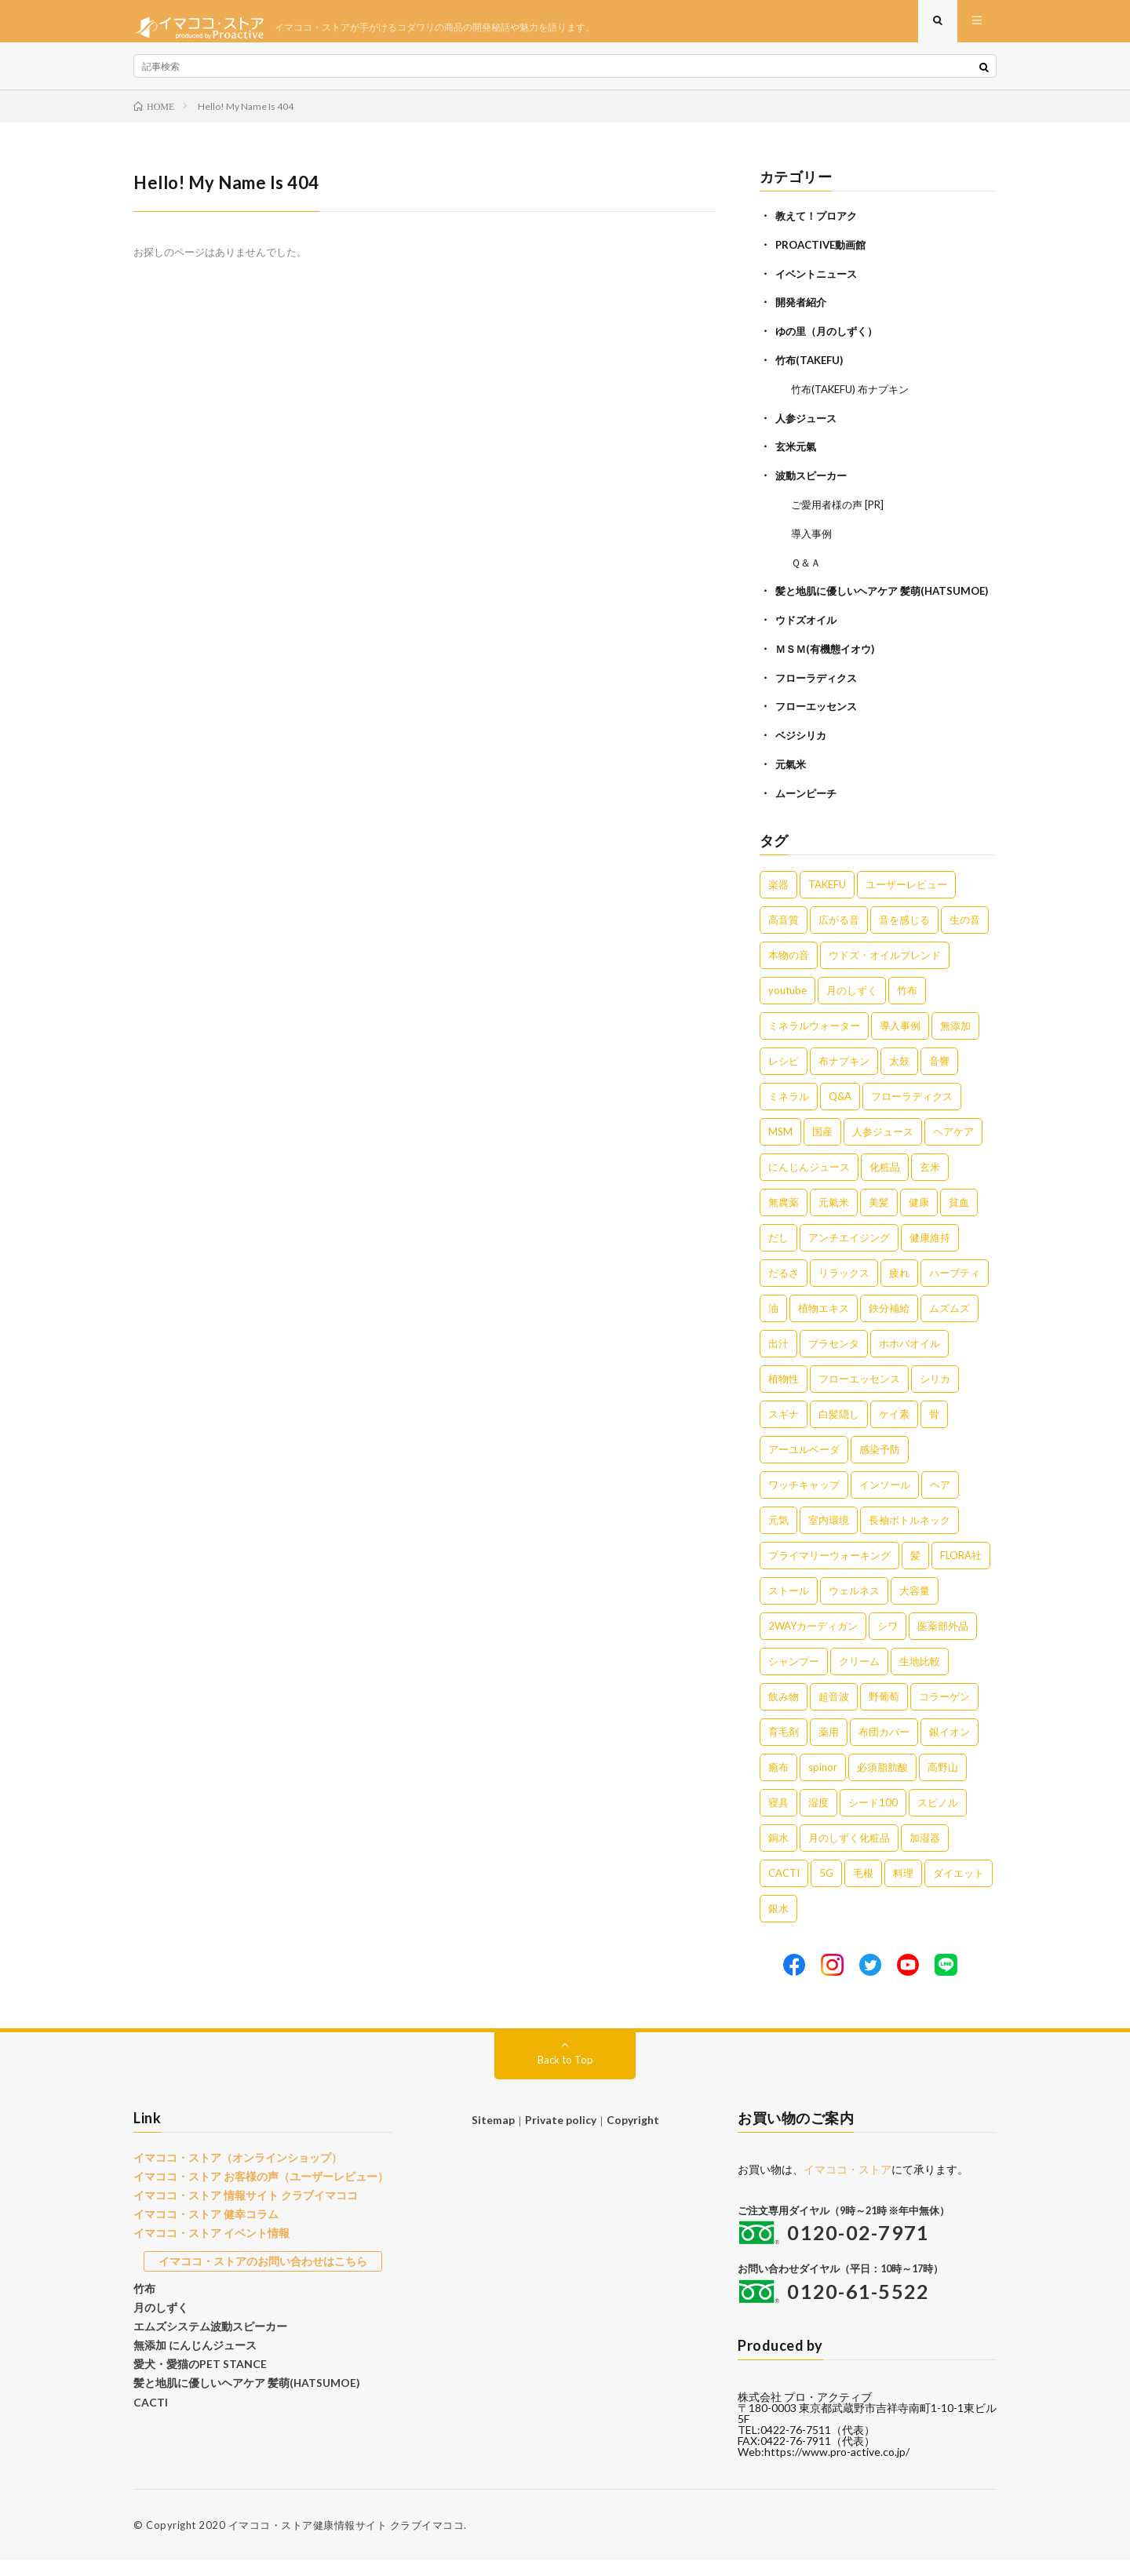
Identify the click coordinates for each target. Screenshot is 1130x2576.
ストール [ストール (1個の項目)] (788, 1606)
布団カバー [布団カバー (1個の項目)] (883, 1747)
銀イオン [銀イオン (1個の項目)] (949, 1747)
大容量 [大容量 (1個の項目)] (914, 1606)
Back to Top (565, 2075)
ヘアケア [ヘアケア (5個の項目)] (953, 1147)
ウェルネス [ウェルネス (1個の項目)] (854, 1606)
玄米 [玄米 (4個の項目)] (930, 1182)
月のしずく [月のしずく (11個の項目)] (851, 1006)
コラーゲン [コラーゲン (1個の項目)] (944, 1712)
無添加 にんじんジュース (190, 2351)
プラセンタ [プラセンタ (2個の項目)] (833, 1359)
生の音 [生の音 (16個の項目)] (965, 935)
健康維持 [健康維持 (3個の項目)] (929, 1253)
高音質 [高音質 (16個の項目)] (783, 935)
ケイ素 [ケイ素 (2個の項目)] (894, 1429)
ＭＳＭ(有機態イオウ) (828, 668)
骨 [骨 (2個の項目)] (934, 1429)
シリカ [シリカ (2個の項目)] (935, 1394)
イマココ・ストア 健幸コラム (200, 2226)
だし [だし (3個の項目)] (778, 1253)
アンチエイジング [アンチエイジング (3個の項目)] (849, 1253)
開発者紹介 (802, 312)
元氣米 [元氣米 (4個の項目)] (833, 1217)
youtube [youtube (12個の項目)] (787, 1006)
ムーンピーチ (808, 809)
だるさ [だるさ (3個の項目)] (783, 1288)
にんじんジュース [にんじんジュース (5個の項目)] (809, 1182)
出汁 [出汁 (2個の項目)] (778, 1359)
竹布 (143, 2297)
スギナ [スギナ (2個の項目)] (783, 1429)
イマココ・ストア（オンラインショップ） (230, 2172)
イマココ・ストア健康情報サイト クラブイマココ (346, 2540)
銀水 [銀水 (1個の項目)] (778, 1924)
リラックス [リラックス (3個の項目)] (843, 1288)
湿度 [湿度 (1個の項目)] (818, 1818)
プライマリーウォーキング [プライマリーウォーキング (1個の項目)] (829, 1571)
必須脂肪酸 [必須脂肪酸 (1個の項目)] (882, 1782)
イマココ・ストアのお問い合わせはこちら (263, 2270)
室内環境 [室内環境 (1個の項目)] (828, 1535)
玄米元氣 (797, 454)
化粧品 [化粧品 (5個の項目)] (884, 1182)
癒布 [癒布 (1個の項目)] (778, 1782)
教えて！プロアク (819, 228)
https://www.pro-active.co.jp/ (836, 2467)
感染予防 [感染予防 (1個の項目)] (879, 1465)
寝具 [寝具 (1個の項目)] (778, 1818)
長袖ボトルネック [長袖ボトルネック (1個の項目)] (909, 1535)
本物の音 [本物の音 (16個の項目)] (788, 970)
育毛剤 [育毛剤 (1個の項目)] (783, 1747)
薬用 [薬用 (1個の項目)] (828, 1747)
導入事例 (813, 538)
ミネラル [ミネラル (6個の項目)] (788, 1112)
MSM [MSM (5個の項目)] (780, 1147)
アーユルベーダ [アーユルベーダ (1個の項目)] (804, 1465)
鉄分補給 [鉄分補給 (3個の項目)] (889, 1323)
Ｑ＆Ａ (807, 567)
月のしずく (158, 2314)
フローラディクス (819, 696)
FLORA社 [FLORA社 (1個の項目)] (961, 1571)
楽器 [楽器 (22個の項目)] (778, 900)
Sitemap (496, 2135)
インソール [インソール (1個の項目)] (884, 1500)
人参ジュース (808, 425)
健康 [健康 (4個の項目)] (919, 1217)
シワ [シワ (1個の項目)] (887, 1641)
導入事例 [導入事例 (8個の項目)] (900, 1041)
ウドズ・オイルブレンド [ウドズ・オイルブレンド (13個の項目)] (885, 970)
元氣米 (791, 781)
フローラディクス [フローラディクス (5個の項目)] (912, 1112)
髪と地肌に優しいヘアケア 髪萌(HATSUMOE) (238, 2386)
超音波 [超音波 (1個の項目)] (833, 1712)
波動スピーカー (813, 482)
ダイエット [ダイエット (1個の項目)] (958, 1888)
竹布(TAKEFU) (811, 369)
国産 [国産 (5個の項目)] (822, 1147)
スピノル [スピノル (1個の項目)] (937, 1818)
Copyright (630, 2135)
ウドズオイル (808, 640)
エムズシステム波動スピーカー (204, 2332)
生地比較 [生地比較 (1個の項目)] (919, 1677)
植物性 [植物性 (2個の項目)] (783, 1394)
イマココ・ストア (847, 2185)
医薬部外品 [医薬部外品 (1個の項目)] (942, 1641)
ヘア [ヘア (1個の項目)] (940, 1500)
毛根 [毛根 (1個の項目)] (863, 1888)
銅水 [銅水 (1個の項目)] (778, 1853)
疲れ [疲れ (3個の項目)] (899, 1288)
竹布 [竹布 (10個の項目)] (907, 1006)
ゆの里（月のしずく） (830, 341)
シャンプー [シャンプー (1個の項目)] (793, 1677)
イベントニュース (819, 284)
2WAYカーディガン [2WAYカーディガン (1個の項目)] (813, 1641)
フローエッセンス (819, 724)
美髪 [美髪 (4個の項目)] (879, 1217)
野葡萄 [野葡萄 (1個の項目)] (884, 1712)
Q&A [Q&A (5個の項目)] (840, 1112)
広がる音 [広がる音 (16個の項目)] (838, 935)
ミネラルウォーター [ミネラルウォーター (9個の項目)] (814, 1041)
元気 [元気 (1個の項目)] (778, 1535)
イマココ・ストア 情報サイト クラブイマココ (237, 2209)
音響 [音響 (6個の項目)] (939, 1076)
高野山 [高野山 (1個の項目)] (943, 1782)
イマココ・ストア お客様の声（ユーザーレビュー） (251, 2190)
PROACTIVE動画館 (824, 256)
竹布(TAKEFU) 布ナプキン (855, 397)
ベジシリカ (802, 753)
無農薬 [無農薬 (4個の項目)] (783, 1217)
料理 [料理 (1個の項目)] (903, 1888)
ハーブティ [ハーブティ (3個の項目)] (954, 1288)
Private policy (561, 2135)
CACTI (149, 2404)
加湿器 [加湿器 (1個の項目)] (924, 1853)
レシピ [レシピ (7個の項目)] (783, 1076)
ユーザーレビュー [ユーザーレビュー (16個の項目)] (906, 900)
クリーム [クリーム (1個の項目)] (859, 1677)
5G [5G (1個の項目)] (826, 1888)
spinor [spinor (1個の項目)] (822, 1782)
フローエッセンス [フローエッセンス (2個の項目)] (859, 1394)
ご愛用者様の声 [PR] (841, 510)
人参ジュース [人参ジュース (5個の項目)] (882, 1147)
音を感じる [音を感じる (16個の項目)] (904, 935)
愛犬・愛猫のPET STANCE (194, 2369)
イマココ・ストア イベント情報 (206, 2244)
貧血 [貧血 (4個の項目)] (959, 1217)
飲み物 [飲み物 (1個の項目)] (783, 1712)
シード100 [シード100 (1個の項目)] (873, 1818)
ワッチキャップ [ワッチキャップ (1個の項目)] (804, 1500)
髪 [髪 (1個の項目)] (915, 1571)
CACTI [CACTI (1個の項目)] (784, 1888)
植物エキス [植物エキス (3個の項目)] (823, 1323)
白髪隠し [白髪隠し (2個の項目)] (838, 1429)
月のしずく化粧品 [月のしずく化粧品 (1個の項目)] (849, 1853)
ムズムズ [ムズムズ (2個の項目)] (949, 1323)
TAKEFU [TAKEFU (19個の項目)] (827, 900)
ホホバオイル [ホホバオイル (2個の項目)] (909, 1359)
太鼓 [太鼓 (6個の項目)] (899, 1076)
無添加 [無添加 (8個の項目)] (955, 1041)
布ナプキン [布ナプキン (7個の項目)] (843, 1076)
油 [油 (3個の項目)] (773, 1323)
